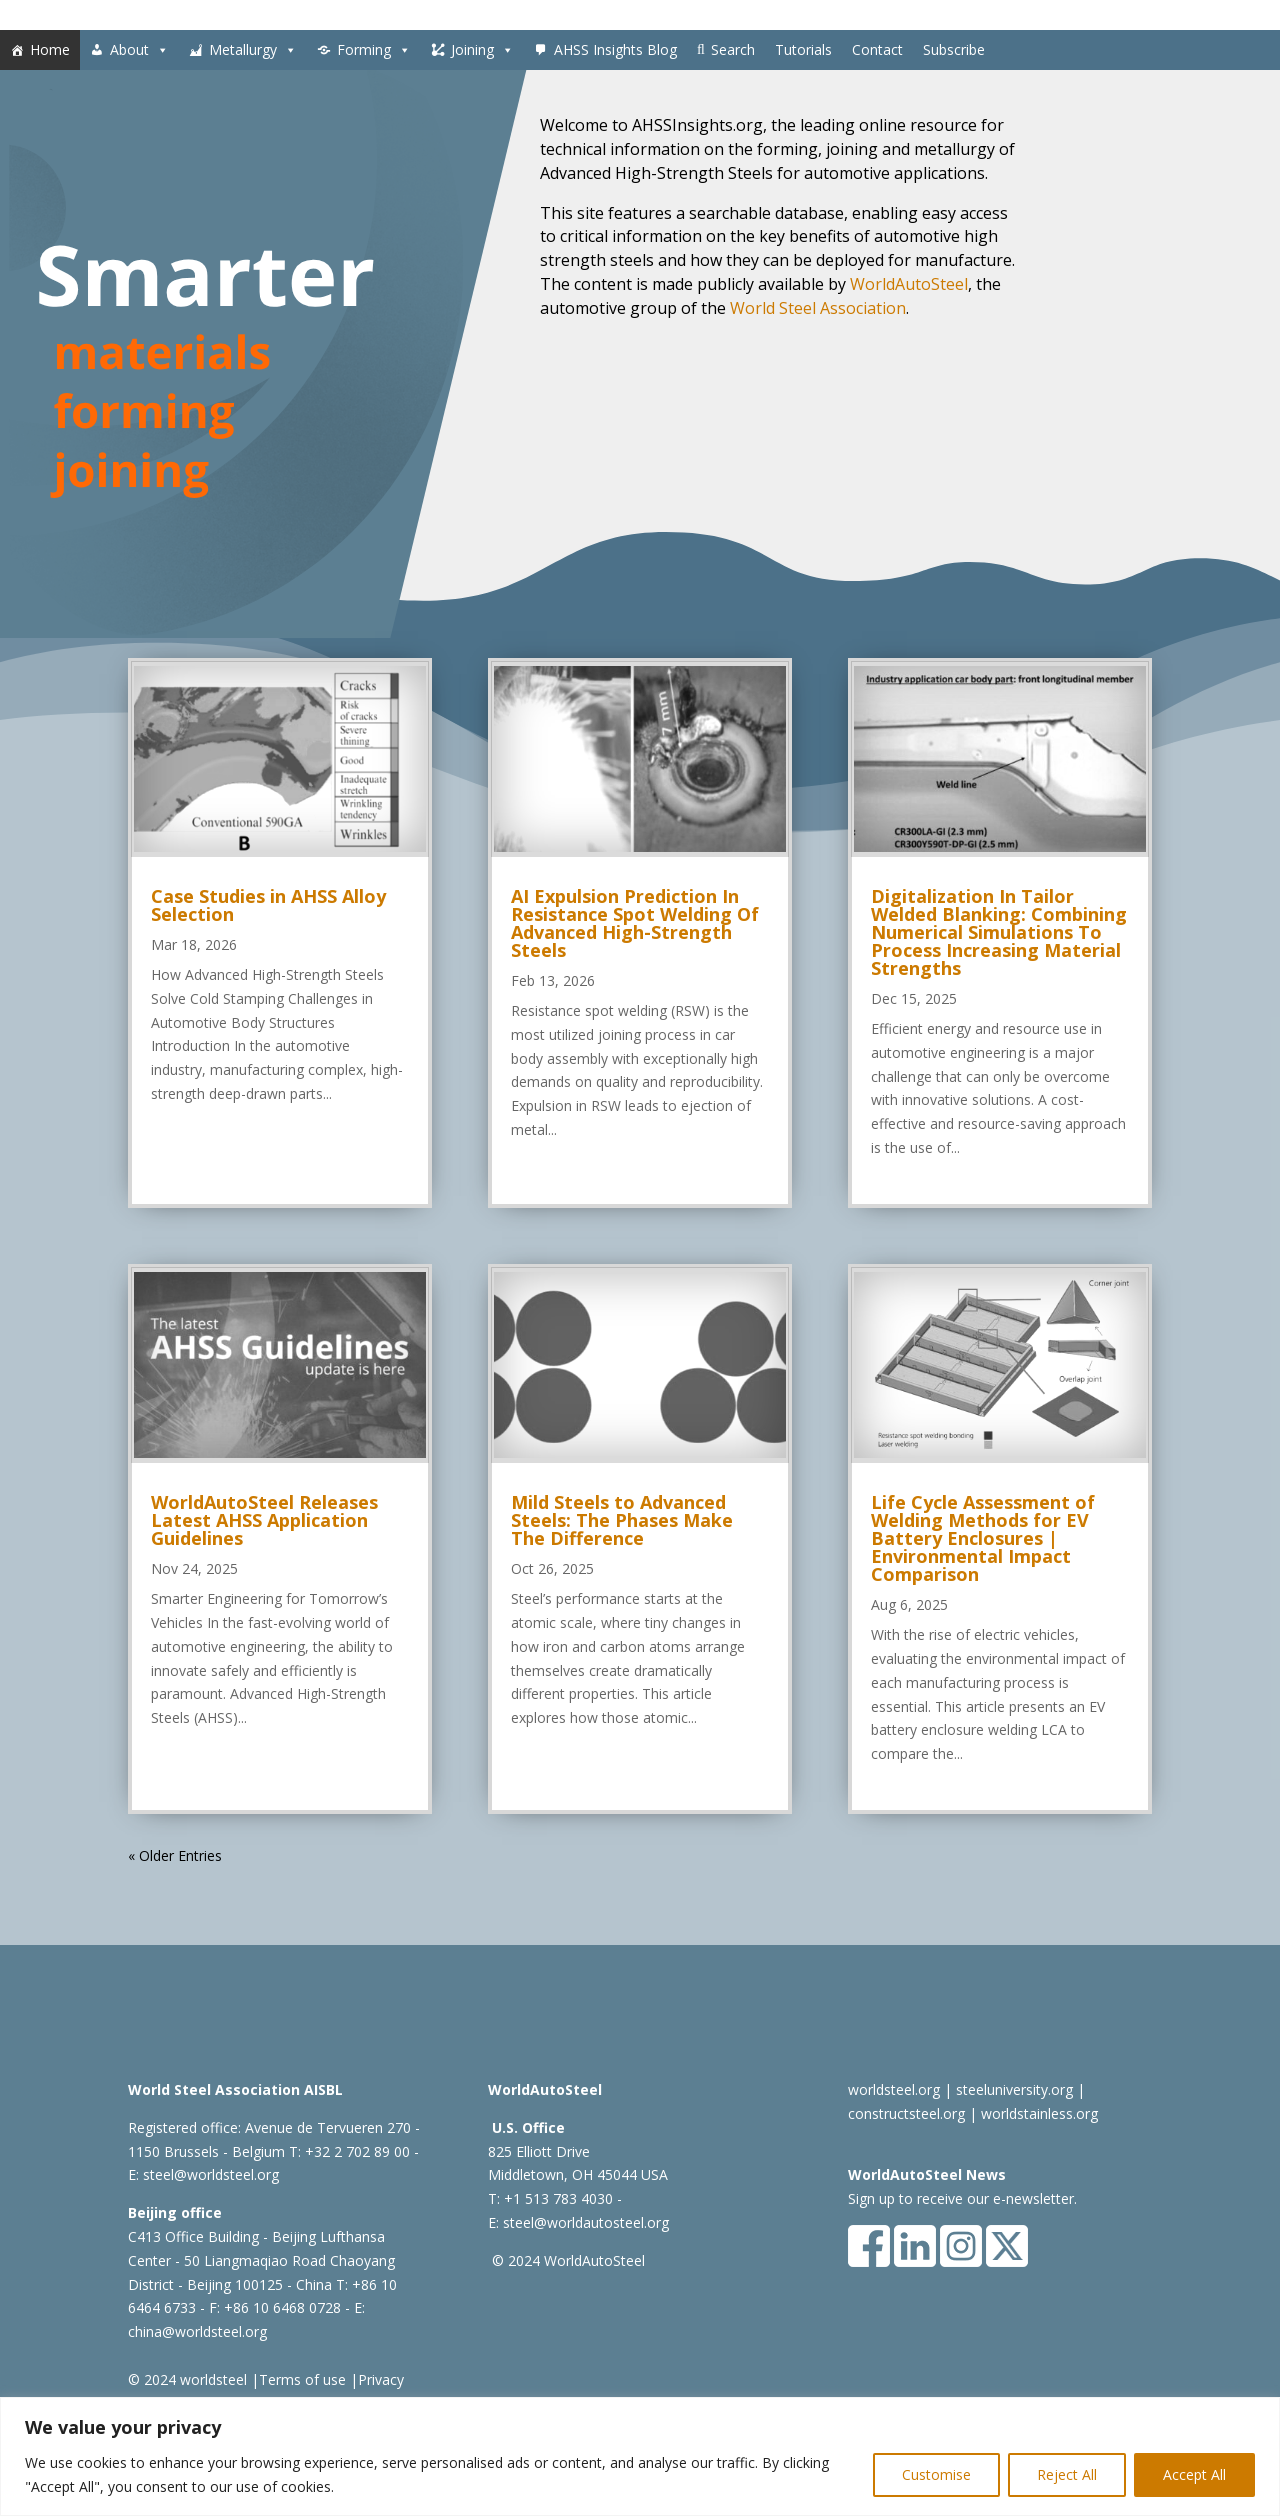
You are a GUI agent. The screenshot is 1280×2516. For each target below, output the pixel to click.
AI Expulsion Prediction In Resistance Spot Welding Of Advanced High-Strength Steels (635, 923)
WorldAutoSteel (909, 284)
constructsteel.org (906, 2113)
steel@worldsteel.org (211, 2174)
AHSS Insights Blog (615, 49)
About (139, 50)
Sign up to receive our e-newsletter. (962, 2198)
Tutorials (803, 49)
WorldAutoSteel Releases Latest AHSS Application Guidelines (264, 1520)
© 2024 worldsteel (187, 2379)
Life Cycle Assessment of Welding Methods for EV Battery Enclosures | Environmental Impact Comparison (983, 1538)
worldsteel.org (894, 2089)
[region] (640, 2456)
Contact (877, 49)
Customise (936, 2474)
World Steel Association (818, 308)
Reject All (1067, 2474)
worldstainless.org (1039, 2113)
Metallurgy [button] (253, 50)
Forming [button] (374, 50)
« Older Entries (175, 1855)
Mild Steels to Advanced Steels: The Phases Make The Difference (622, 1520)
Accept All (1194, 2474)
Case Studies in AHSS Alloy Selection (268, 905)
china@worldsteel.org (197, 2331)
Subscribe (954, 49)
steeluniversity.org (1014, 2089)
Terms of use (302, 2379)
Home (50, 49)
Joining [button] (482, 50)
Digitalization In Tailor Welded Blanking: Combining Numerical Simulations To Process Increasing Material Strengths (999, 932)
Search (733, 49)
